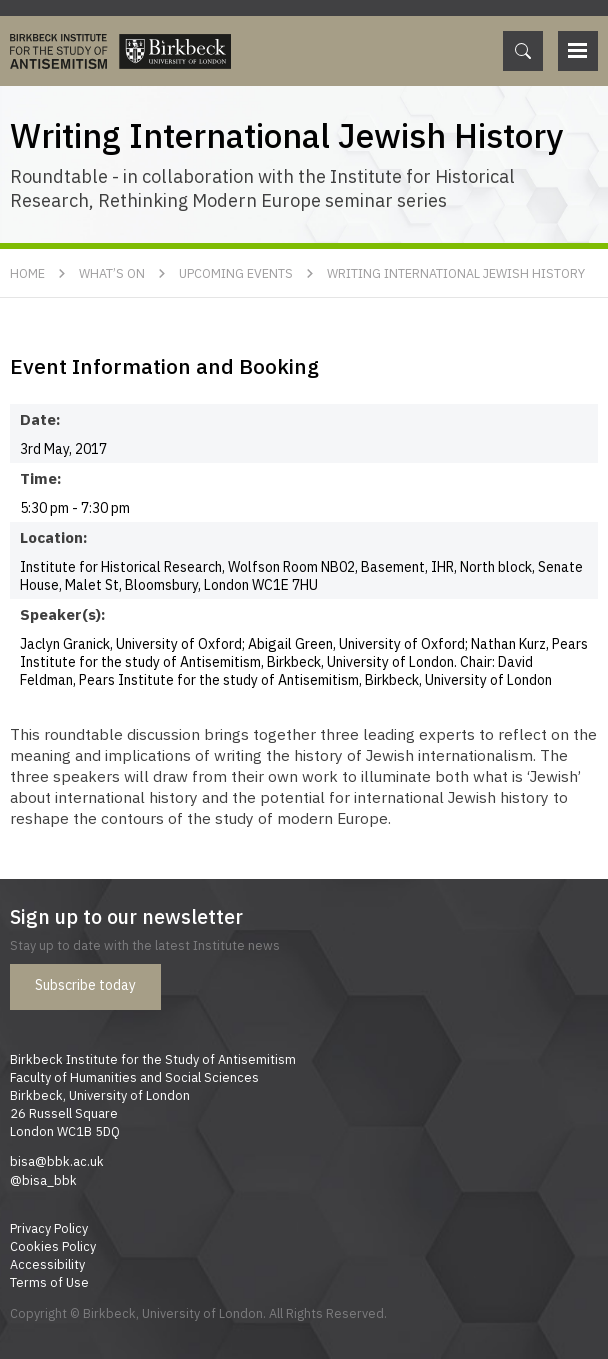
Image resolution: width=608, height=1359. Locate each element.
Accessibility (47, 1264)
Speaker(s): (63, 614)
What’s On (112, 273)
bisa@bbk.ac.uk (57, 1161)
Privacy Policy (49, 1228)
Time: (41, 478)
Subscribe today (85, 985)
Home (27, 273)
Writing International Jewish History (456, 273)
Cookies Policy (53, 1246)
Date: (40, 419)
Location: (54, 537)
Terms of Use (49, 1282)
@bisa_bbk (43, 1180)
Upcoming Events (236, 273)
